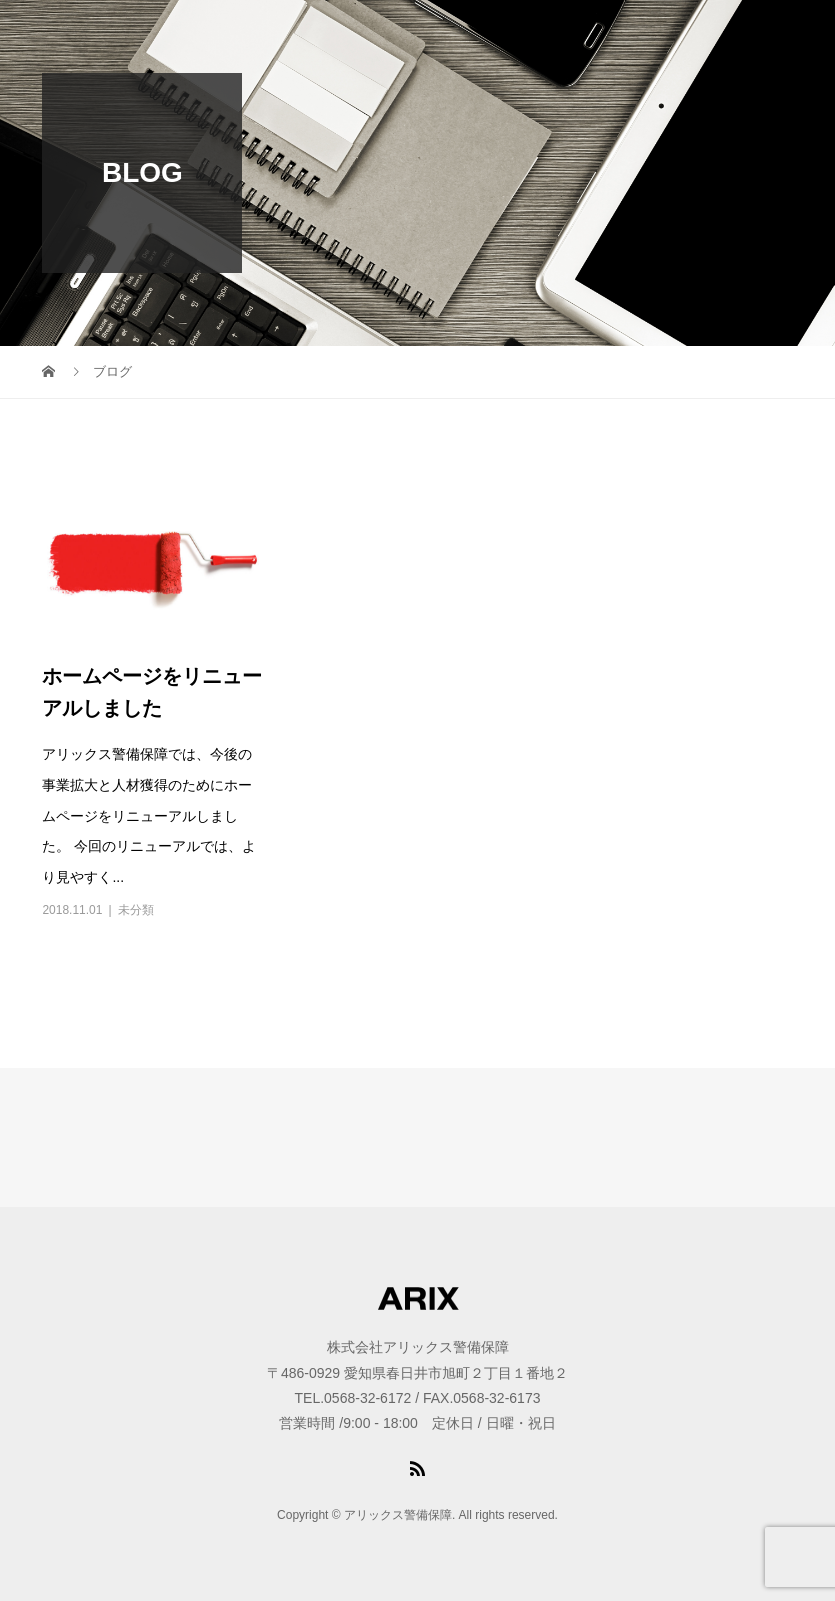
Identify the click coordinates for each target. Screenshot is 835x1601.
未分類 (136, 910)
